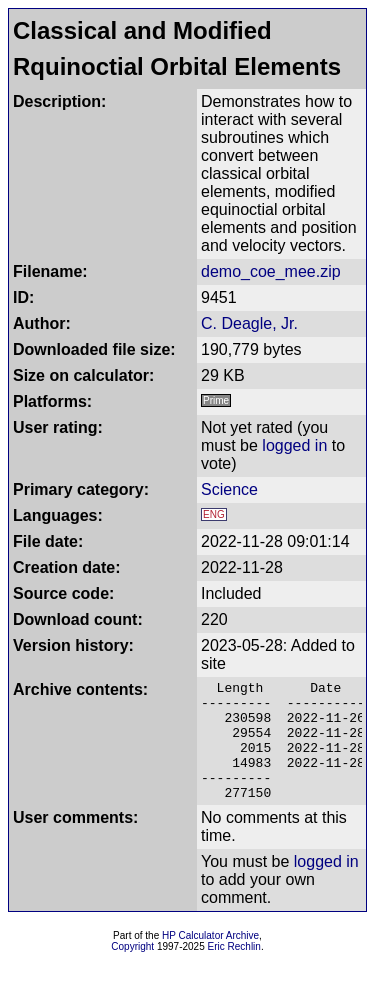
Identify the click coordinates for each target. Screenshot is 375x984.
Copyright (132, 970)
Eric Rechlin (234, 970)
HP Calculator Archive (210, 959)
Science (229, 489)
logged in (294, 445)
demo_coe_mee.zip (271, 271)
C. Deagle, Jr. (249, 323)
